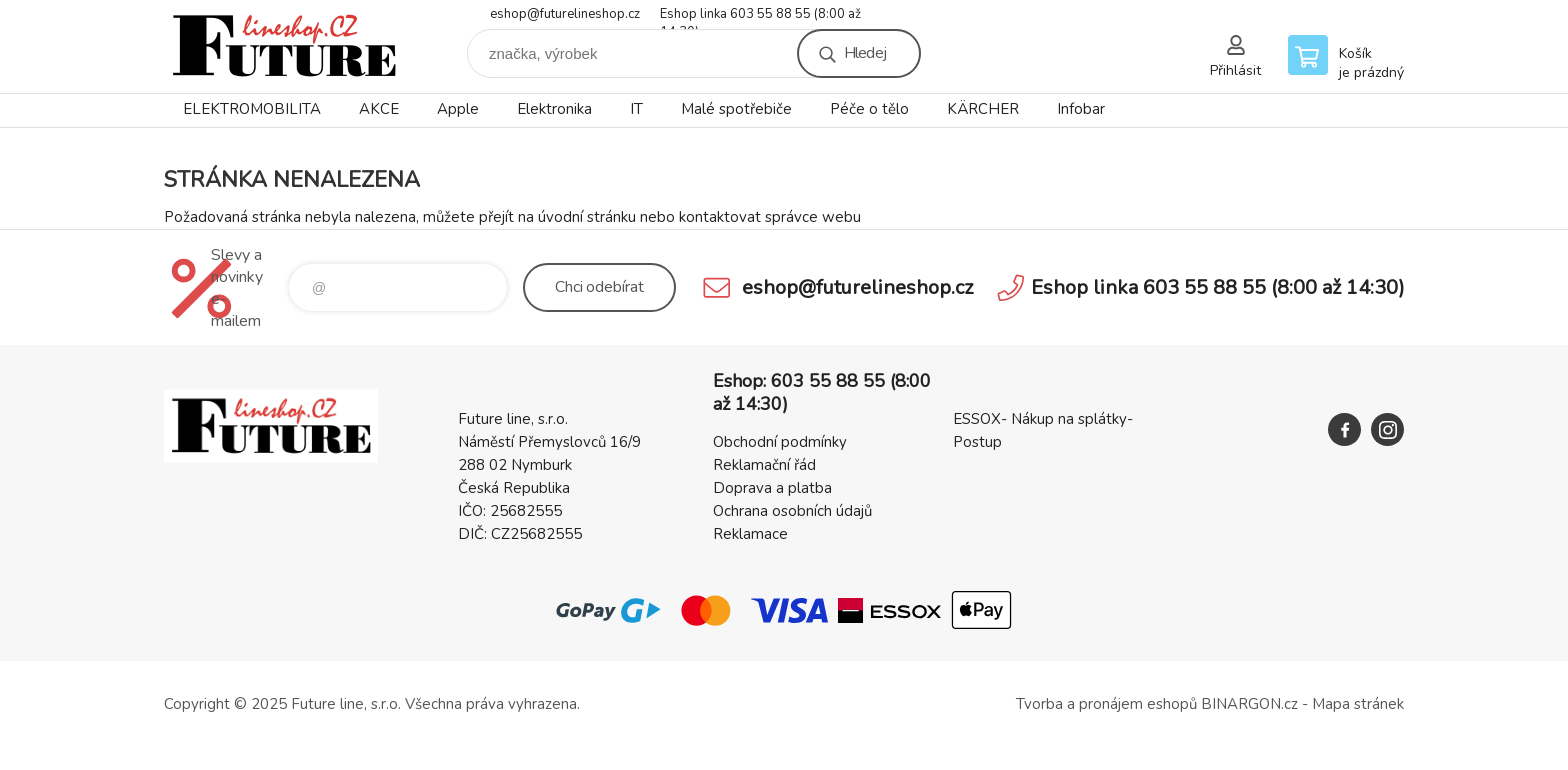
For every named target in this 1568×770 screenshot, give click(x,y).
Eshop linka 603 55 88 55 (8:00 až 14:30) (760, 15)
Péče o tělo (869, 109)
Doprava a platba (772, 488)
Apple (458, 109)
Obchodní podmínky (780, 442)
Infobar (1081, 109)
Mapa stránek (1358, 704)
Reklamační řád (764, 465)
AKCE (379, 109)
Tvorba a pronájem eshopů (1106, 704)
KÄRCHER (983, 109)
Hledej (865, 53)
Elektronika (554, 109)
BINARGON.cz (1249, 704)
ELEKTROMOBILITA (252, 109)
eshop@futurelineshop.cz (565, 14)
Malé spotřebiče (736, 109)
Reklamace (750, 534)
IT (636, 109)
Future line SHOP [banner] (284, 46)
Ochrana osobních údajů (792, 511)
